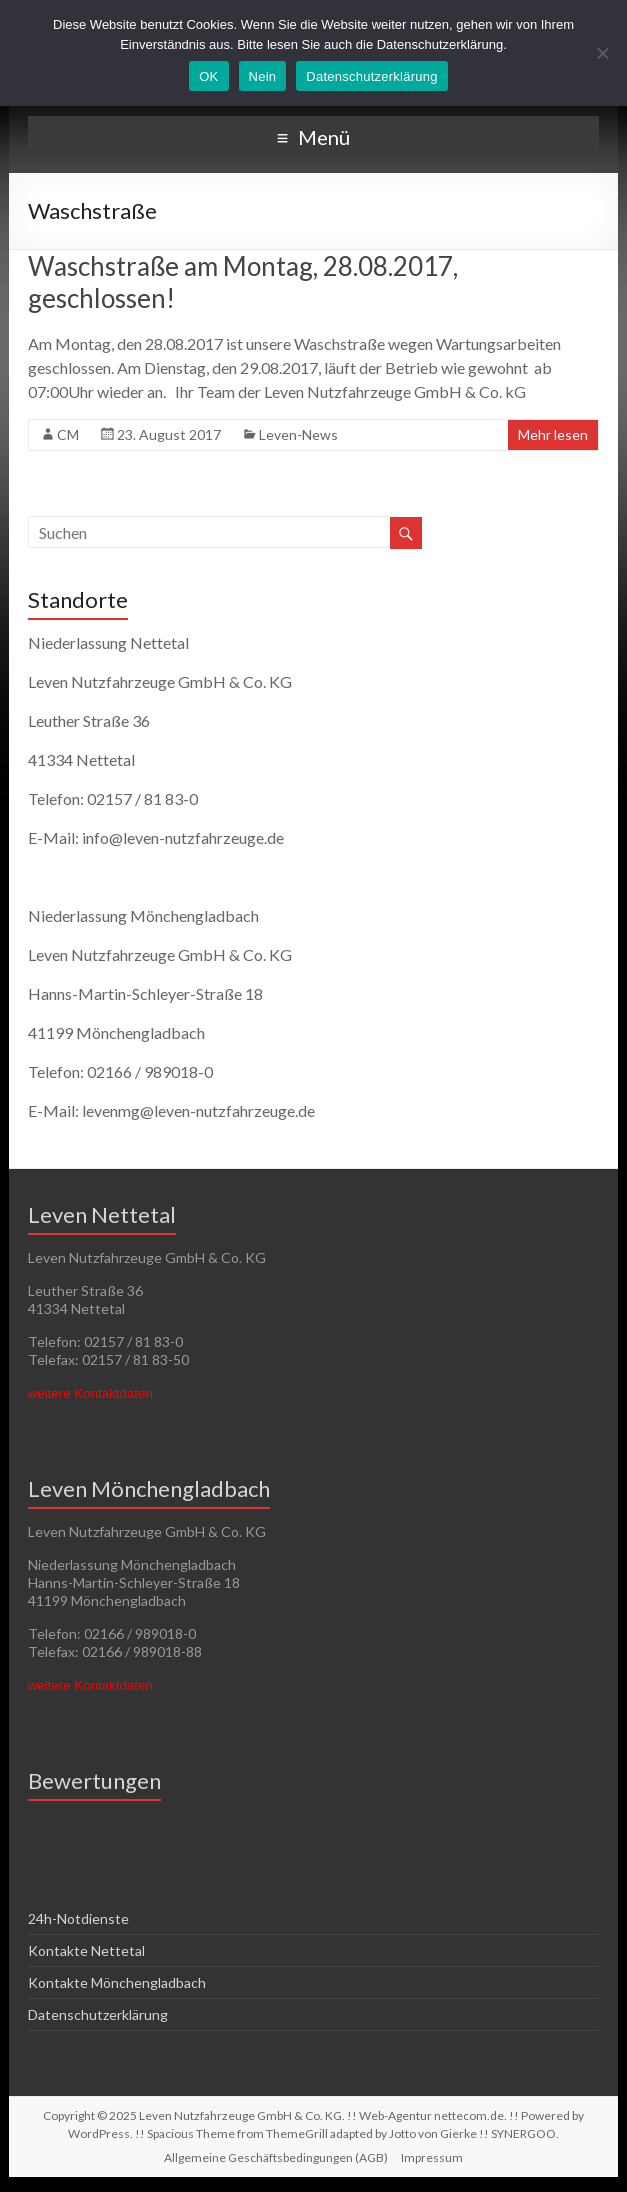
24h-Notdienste (78, 1918)
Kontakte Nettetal (86, 1950)
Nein (263, 76)
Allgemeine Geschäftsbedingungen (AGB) (276, 2157)
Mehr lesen (553, 434)
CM (68, 434)
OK (208, 76)
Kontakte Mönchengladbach (117, 1982)
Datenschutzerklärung (98, 2014)
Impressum (432, 2157)
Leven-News (298, 434)
